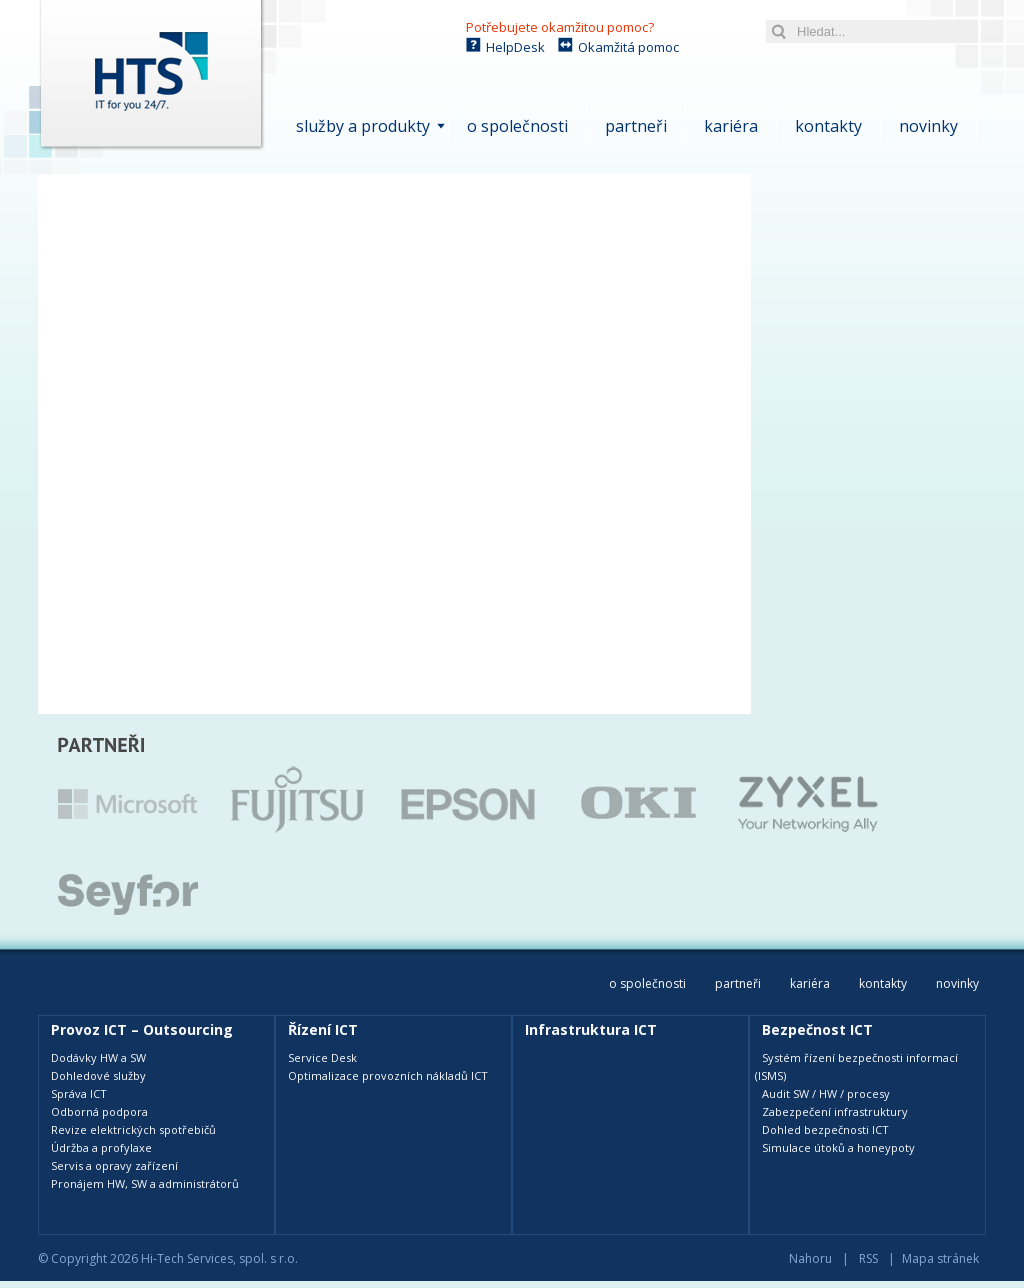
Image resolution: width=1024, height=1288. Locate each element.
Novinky (928, 126)
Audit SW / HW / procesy (826, 1093)
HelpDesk (515, 47)
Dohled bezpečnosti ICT (825, 1129)
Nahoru (810, 1258)
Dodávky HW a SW (98, 1057)
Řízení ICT (323, 1029)
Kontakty (828, 126)
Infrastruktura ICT (591, 1029)
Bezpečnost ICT (817, 1029)
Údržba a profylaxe (101, 1147)
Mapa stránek (940, 1258)
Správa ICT (79, 1093)
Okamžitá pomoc (628, 47)
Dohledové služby (98, 1075)
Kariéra (731, 126)
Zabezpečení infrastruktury (835, 1111)
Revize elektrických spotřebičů (133, 1129)
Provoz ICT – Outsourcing (142, 1029)
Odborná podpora (99, 1111)
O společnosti (517, 126)
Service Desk (322, 1057)
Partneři (636, 126)
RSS (868, 1258)
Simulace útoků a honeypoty (838, 1147)
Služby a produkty (363, 126)
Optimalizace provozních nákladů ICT (388, 1075)
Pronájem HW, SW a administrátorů (145, 1183)
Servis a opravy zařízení (114, 1165)
